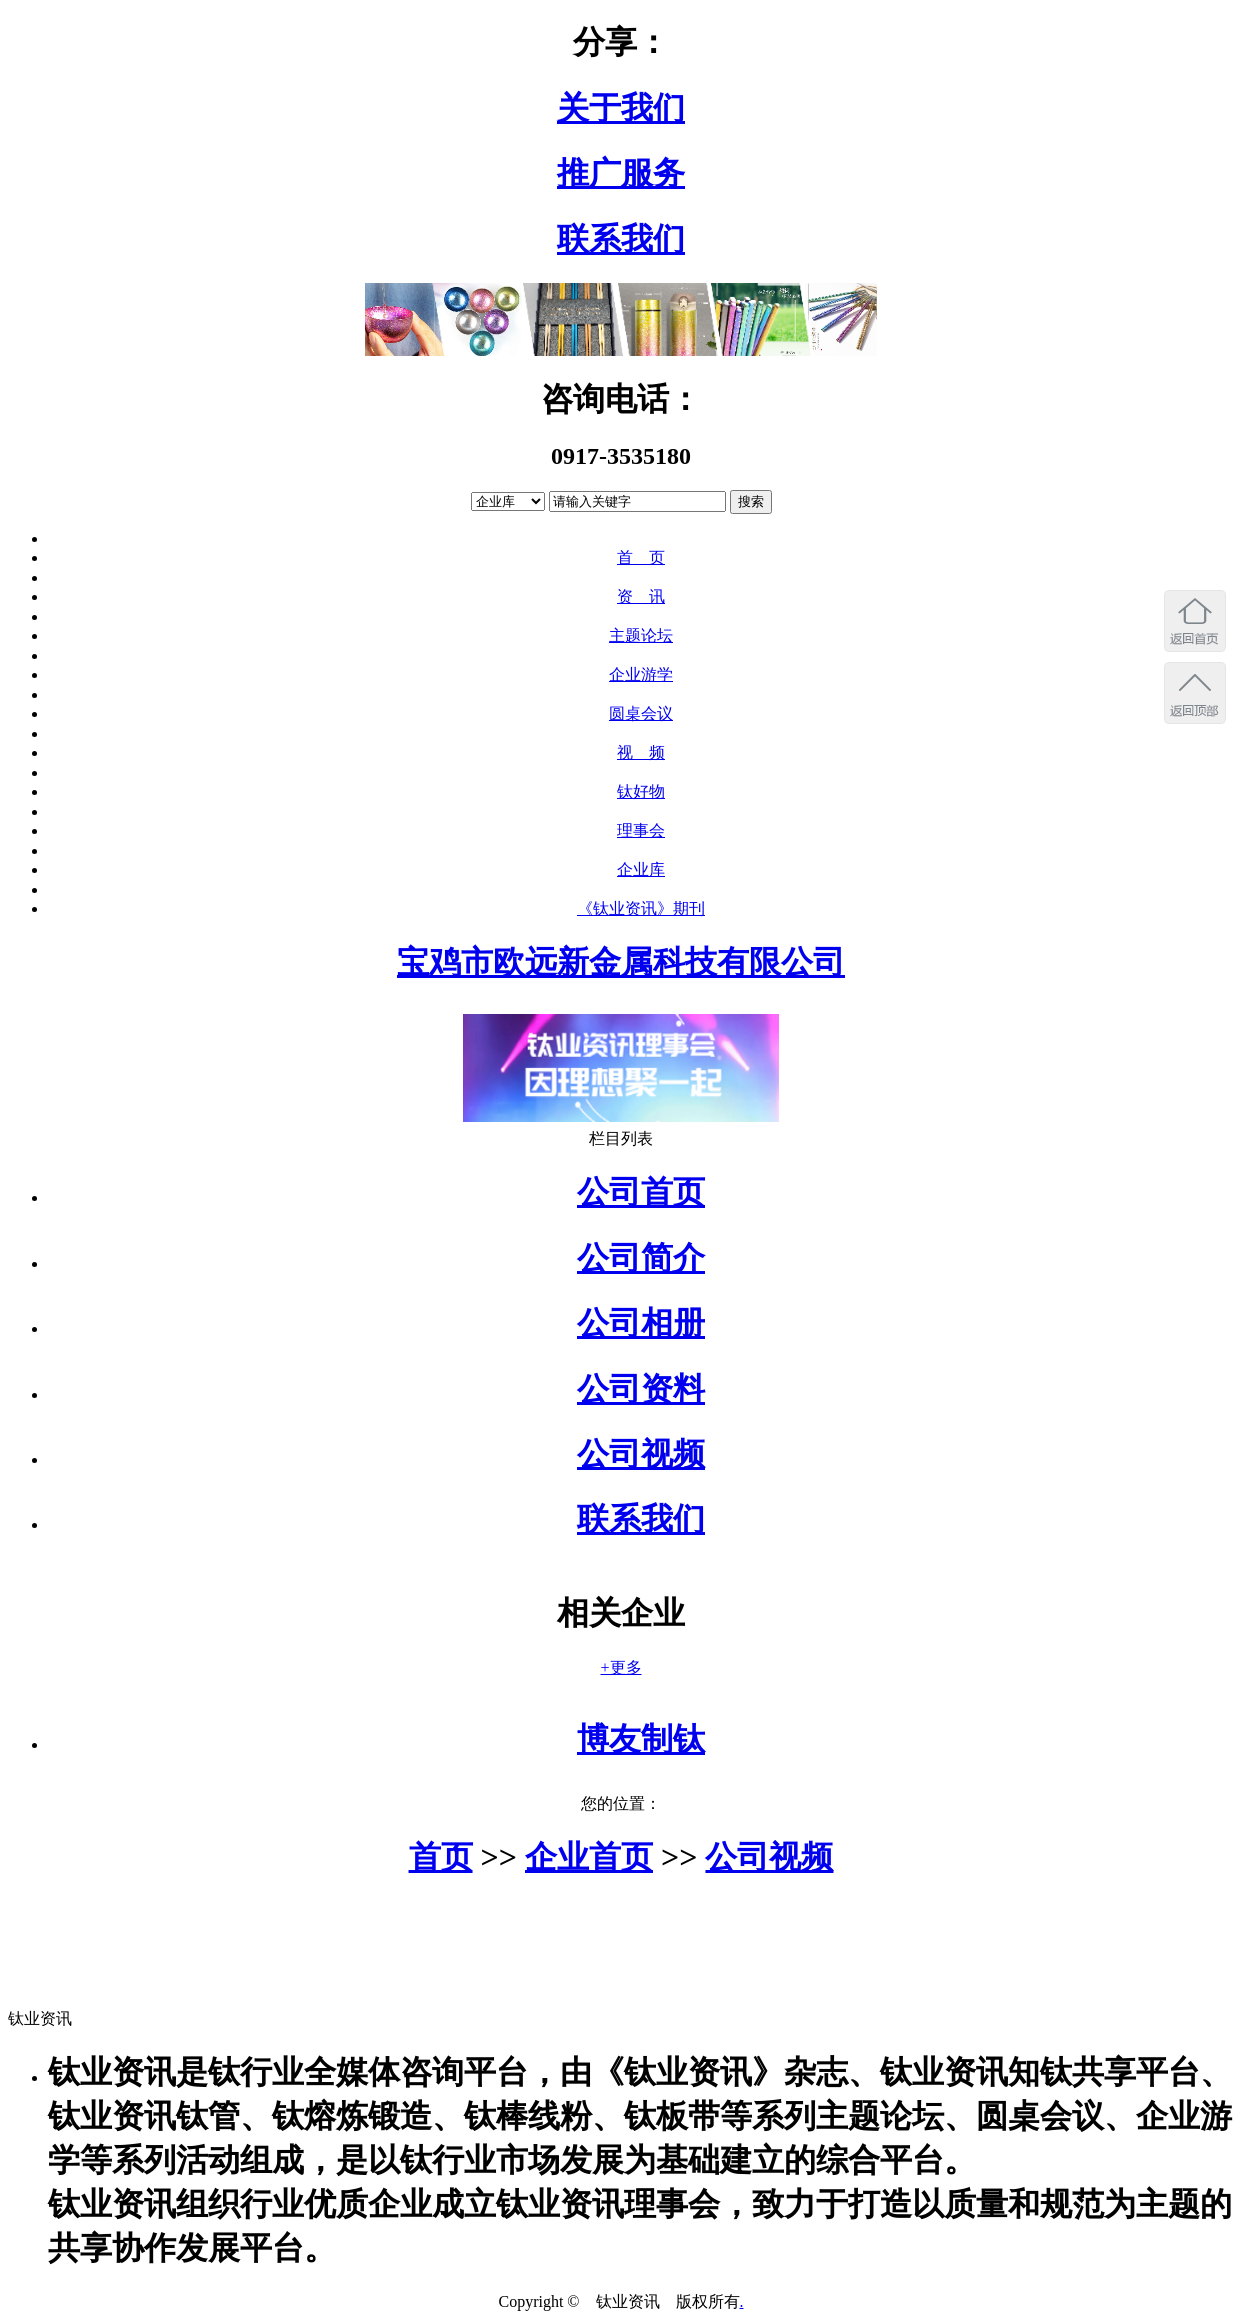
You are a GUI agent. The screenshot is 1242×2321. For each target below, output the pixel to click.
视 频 (641, 752)
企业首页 (589, 1857)
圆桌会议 (641, 713)
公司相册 (641, 1323)
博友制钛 (641, 1739)
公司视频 (641, 1454)
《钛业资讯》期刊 (641, 908)
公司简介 (641, 1258)
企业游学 (641, 674)
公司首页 (641, 1192)
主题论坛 (641, 635)
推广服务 (621, 173)
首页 (441, 1857)
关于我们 (621, 108)
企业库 (641, 869)
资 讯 (641, 596)
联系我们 (621, 239)
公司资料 (641, 1389)
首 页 (641, 557)
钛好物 (641, 791)
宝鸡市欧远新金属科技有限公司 (621, 962)
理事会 (641, 830)
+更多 (620, 1667)
